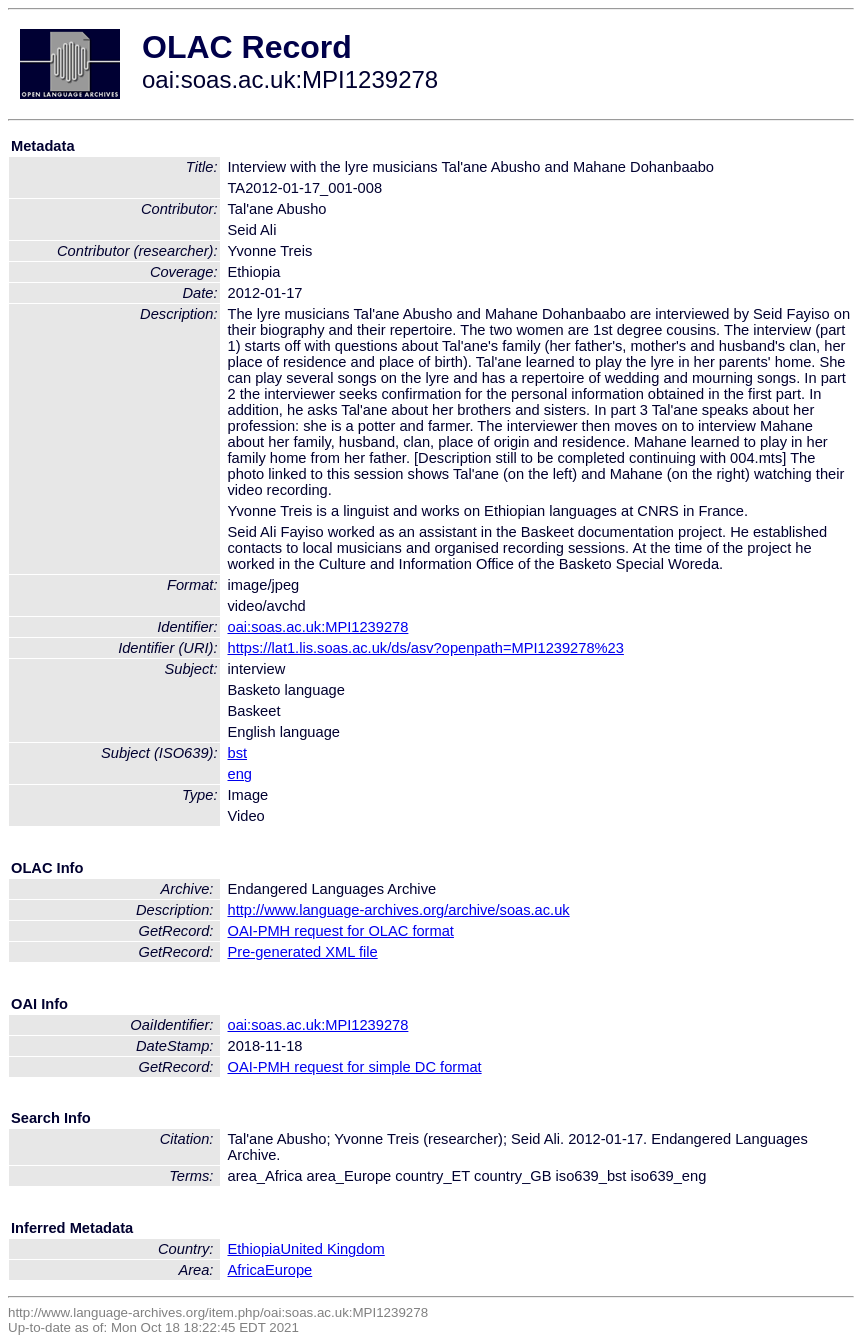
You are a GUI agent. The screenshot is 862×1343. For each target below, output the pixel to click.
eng (240, 774)
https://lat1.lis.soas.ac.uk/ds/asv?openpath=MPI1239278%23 (426, 648)
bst (238, 753)
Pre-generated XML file (303, 952)
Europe (288, 1270)
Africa (246, 1270)
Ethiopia (254, 1249)
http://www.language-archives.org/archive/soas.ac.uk (399, 910)
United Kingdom (332, 1249)
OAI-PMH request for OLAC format (341, 931)
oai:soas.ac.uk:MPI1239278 (318, 627)
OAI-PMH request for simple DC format (355, 1067)
